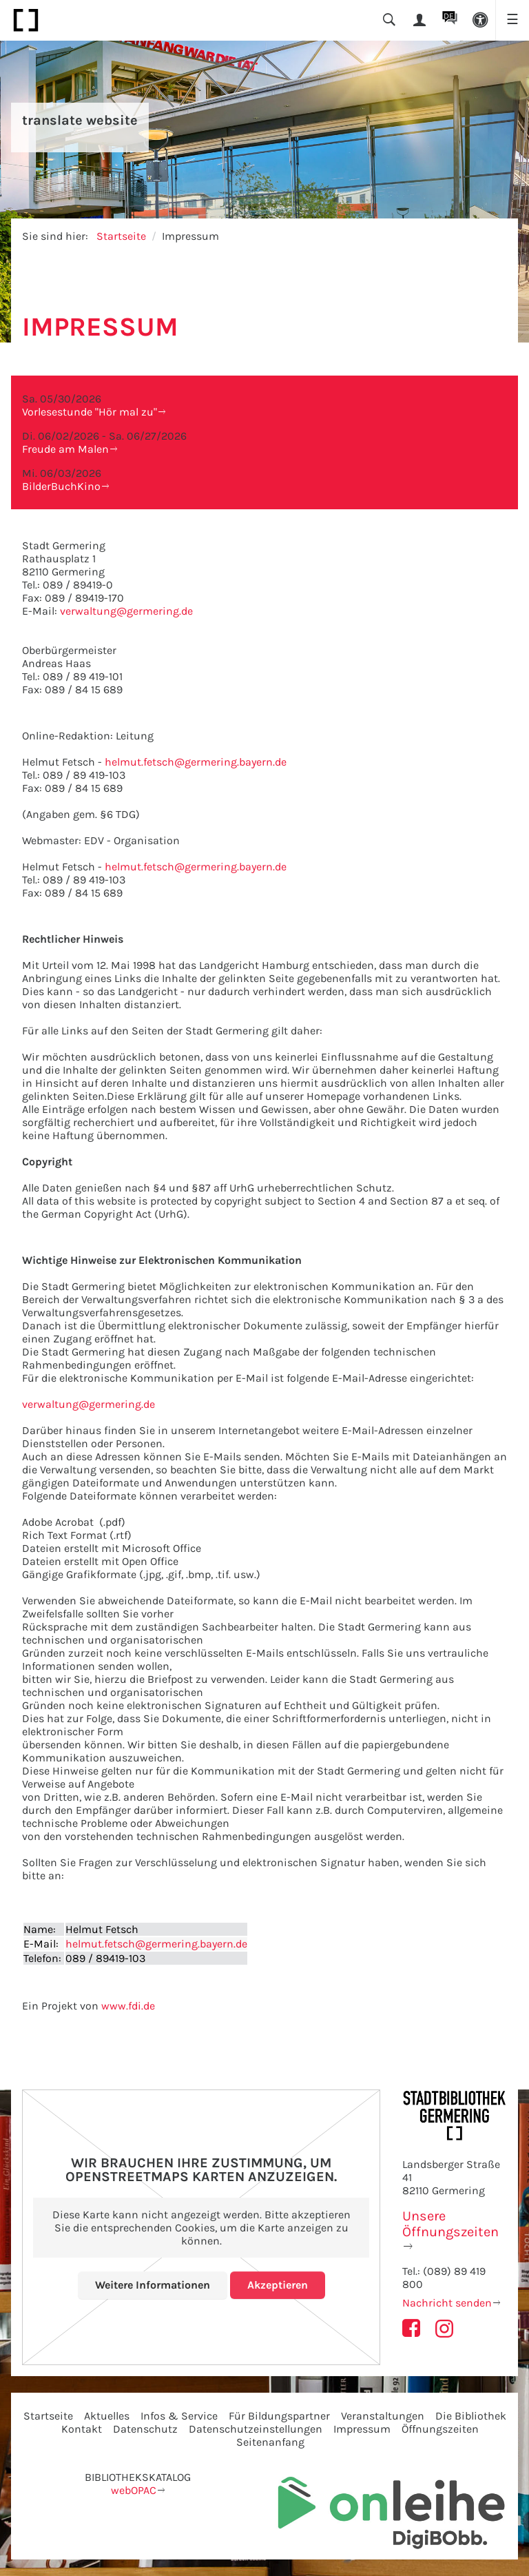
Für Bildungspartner (279, 2415)
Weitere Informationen (152, 2284)
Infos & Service (179, 2415)
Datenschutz (145, 2428)
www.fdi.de (128, 2005)
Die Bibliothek (470, 2415)
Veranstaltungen (382, 2415)
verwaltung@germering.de (126, 610)
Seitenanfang (270, 2442)
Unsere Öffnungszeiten (450, 2224)
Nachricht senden (447, 2302)
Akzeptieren (277, 2284)
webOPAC (133, 2490)
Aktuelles (106, 2415)
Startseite (121, 236)
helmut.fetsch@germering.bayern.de (196, 761)
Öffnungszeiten (440, 2428)
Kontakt (81, 2428)
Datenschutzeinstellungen (255, 2428)
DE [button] (449, 16)
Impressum (362, 2428)
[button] (480, 20)
